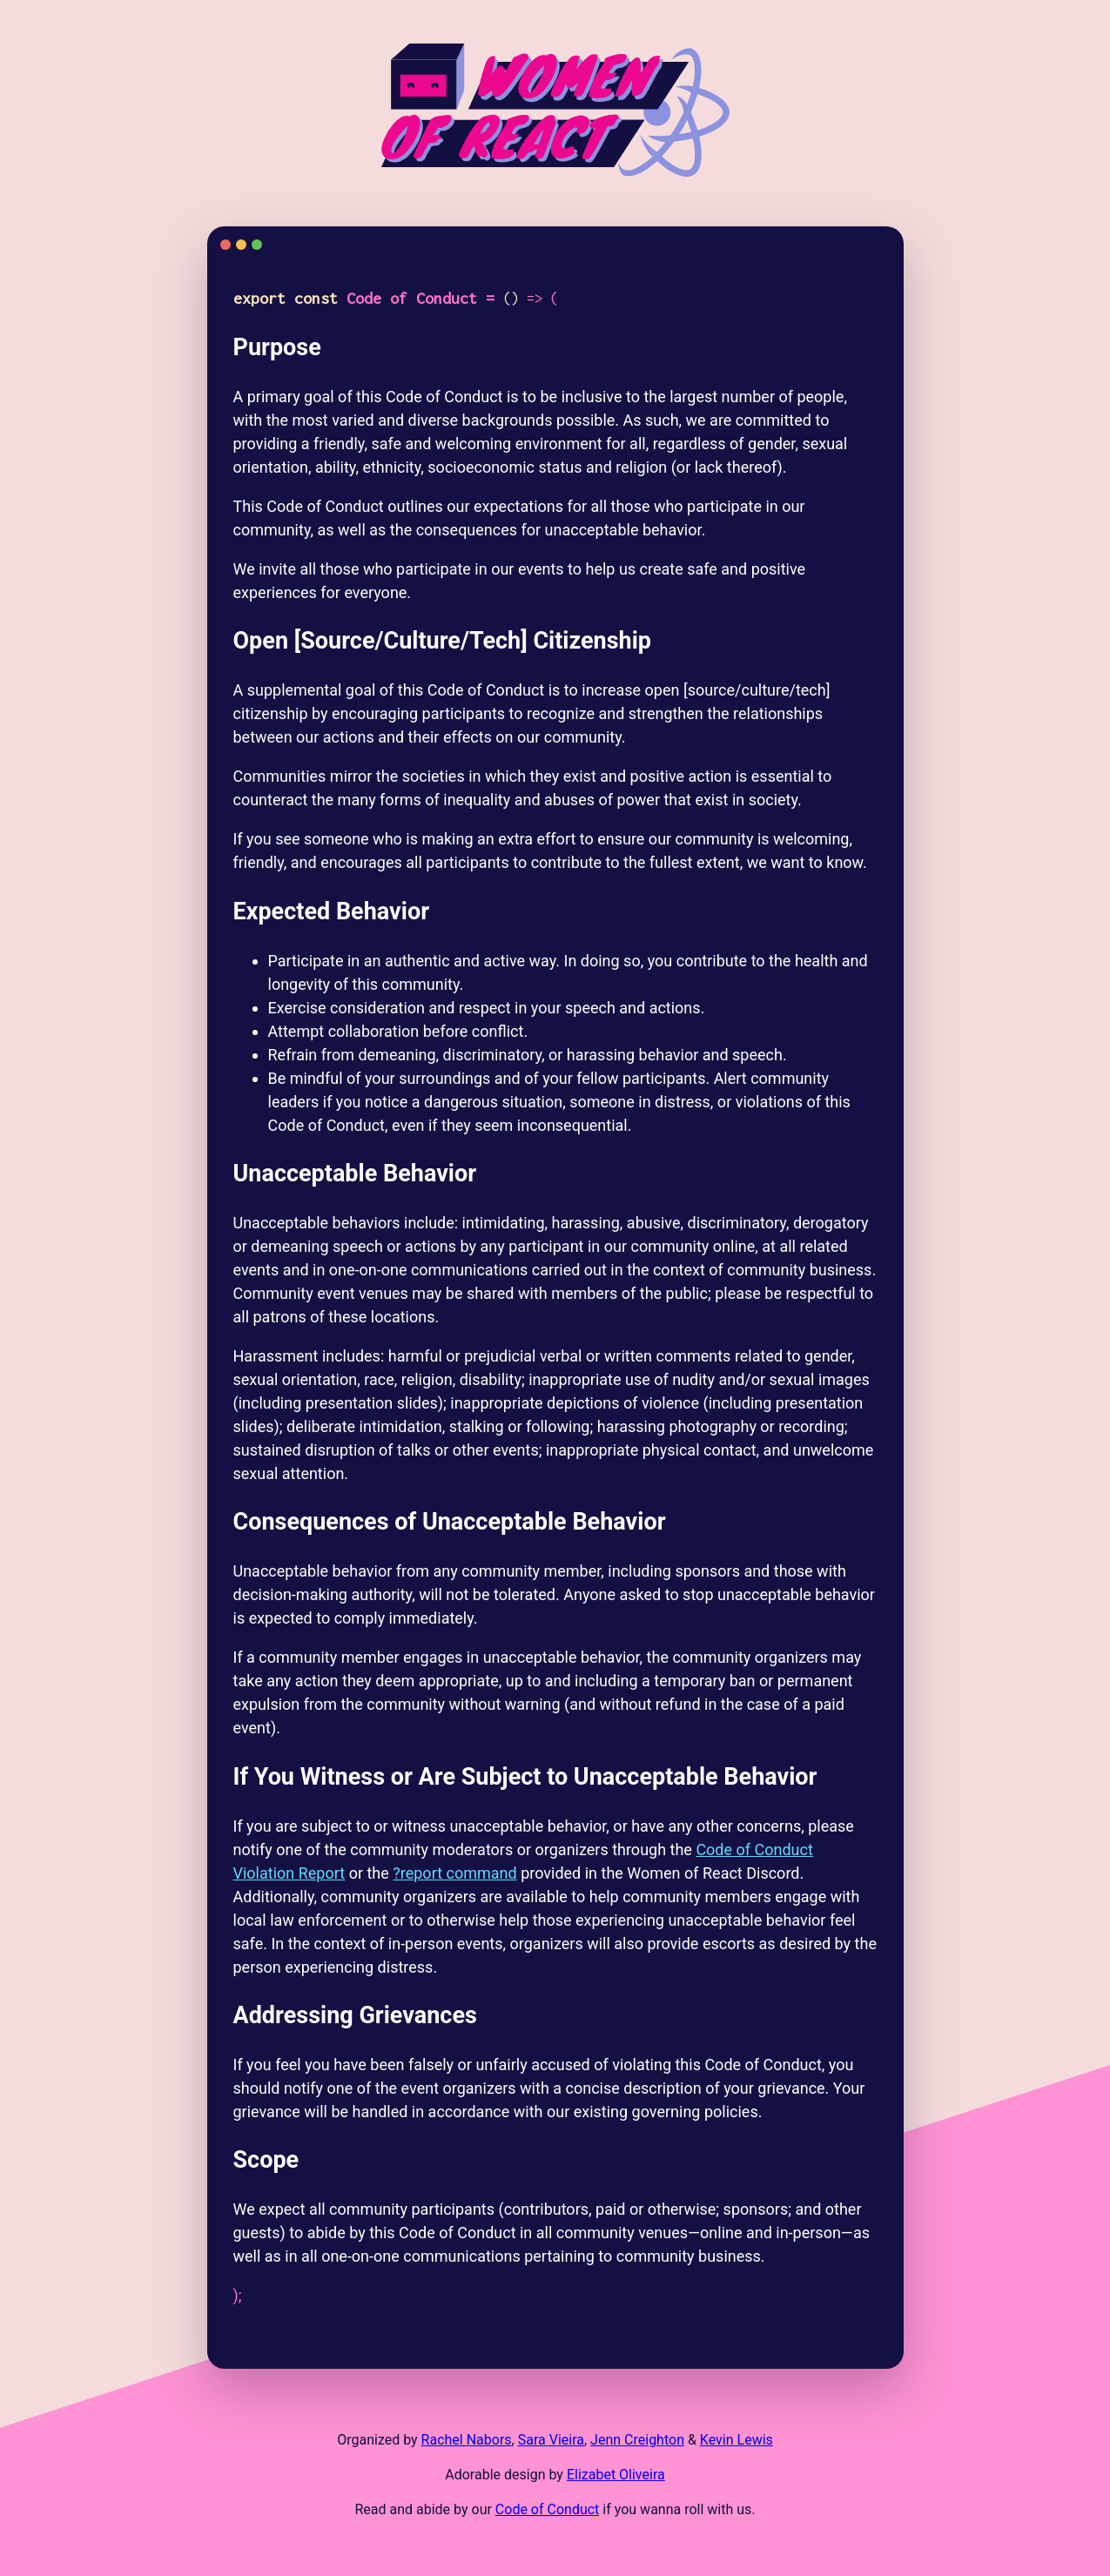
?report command (454, 1873)
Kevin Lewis (736, 2439)
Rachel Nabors (466, 2439)
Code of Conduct (547, 2509)
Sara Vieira (551, 2439)
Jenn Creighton (637, 2439)
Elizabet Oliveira (616, 2474)
